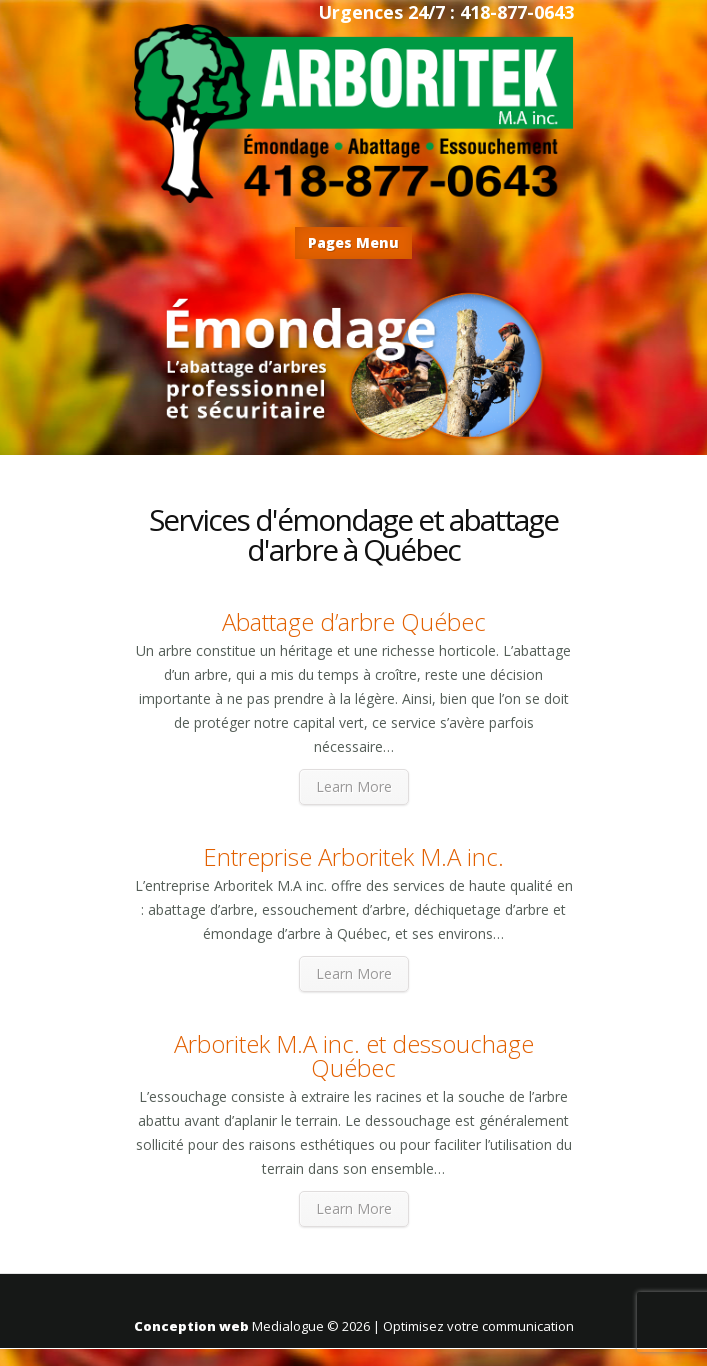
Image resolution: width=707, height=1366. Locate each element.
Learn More (354, 786)
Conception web (191, 1326)
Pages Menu (353, 242)
